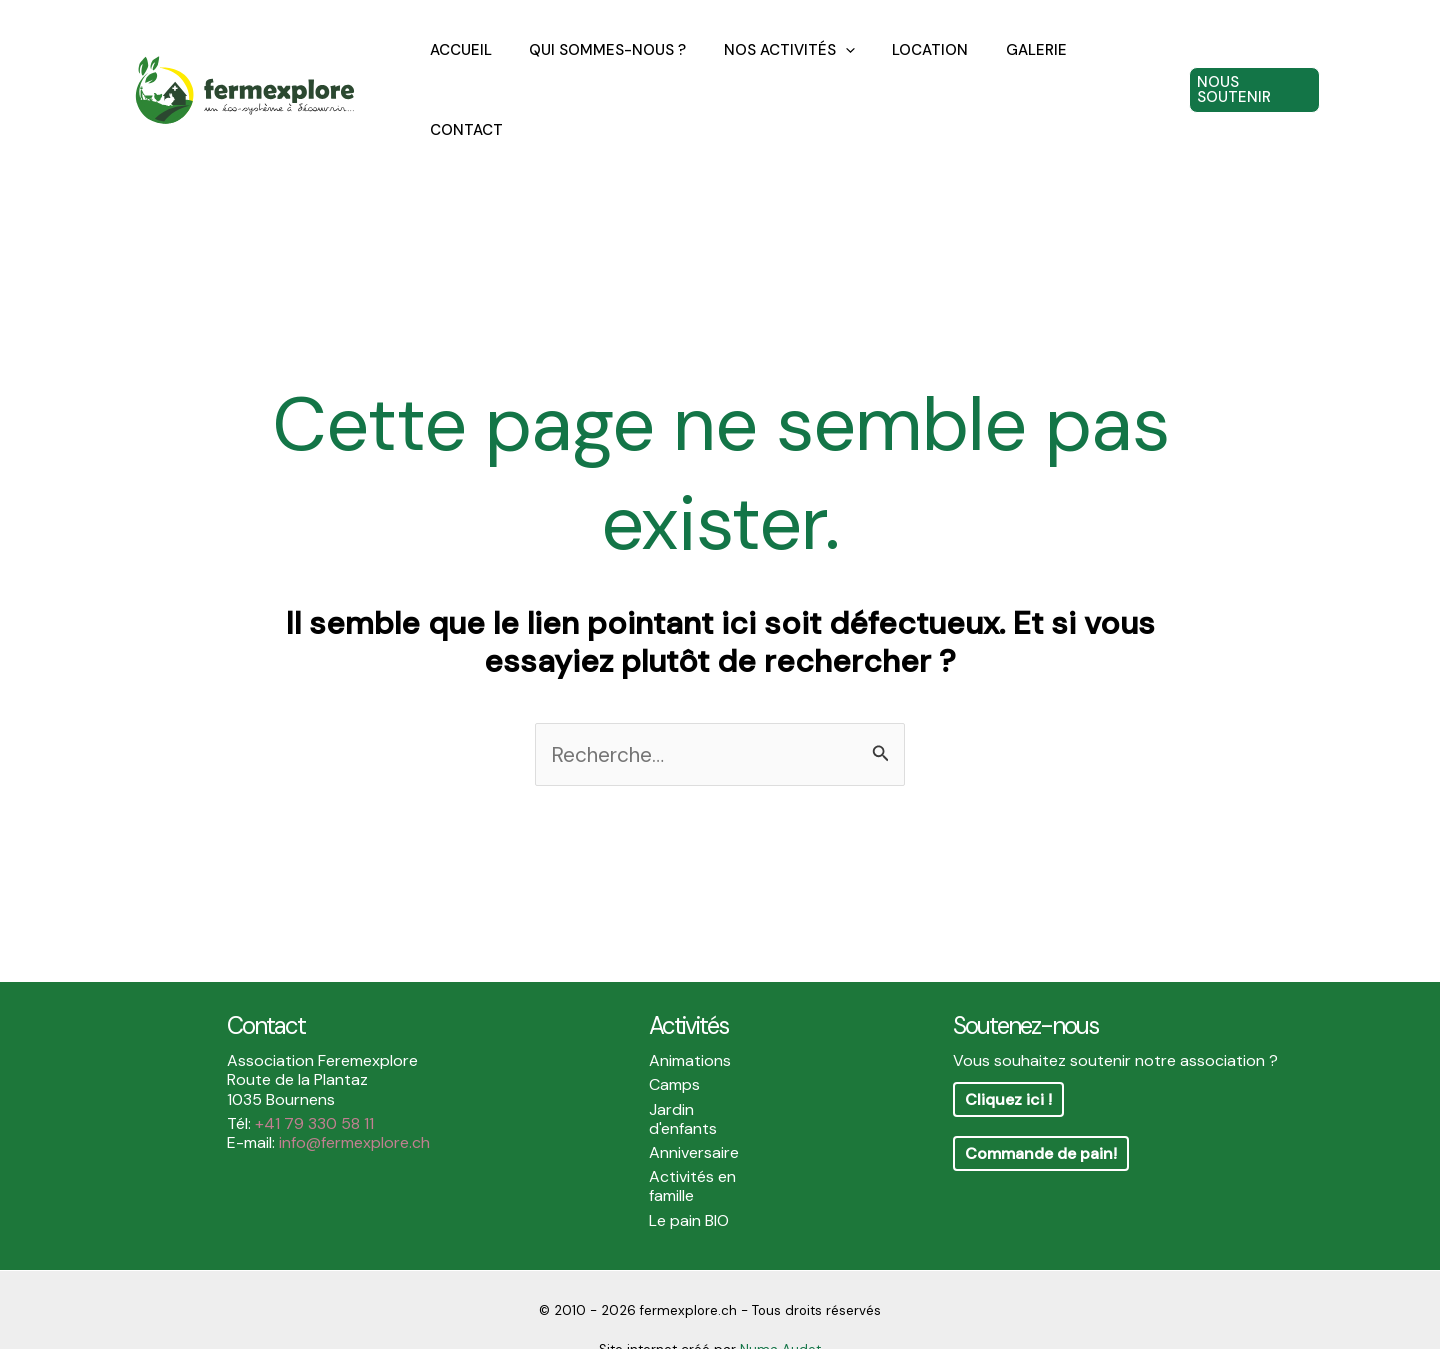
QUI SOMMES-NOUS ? (609, 69)
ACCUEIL (470, 69)
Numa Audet (780, 1307)
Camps (674, 1042)
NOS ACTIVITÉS (783, 69)
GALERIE (1015, 69)
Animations (690, 1018)
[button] (1252, 68)
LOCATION (917, 69)
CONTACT (1112, 69)
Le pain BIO (689, 1178)
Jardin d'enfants (683, 1077)
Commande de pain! (1041, 1111)
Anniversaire (694, 1110)
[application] (839, 69)
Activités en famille (692, 1144)
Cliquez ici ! (1008, 1057)
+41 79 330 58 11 (314, 1081)
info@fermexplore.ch (354, 1100)
